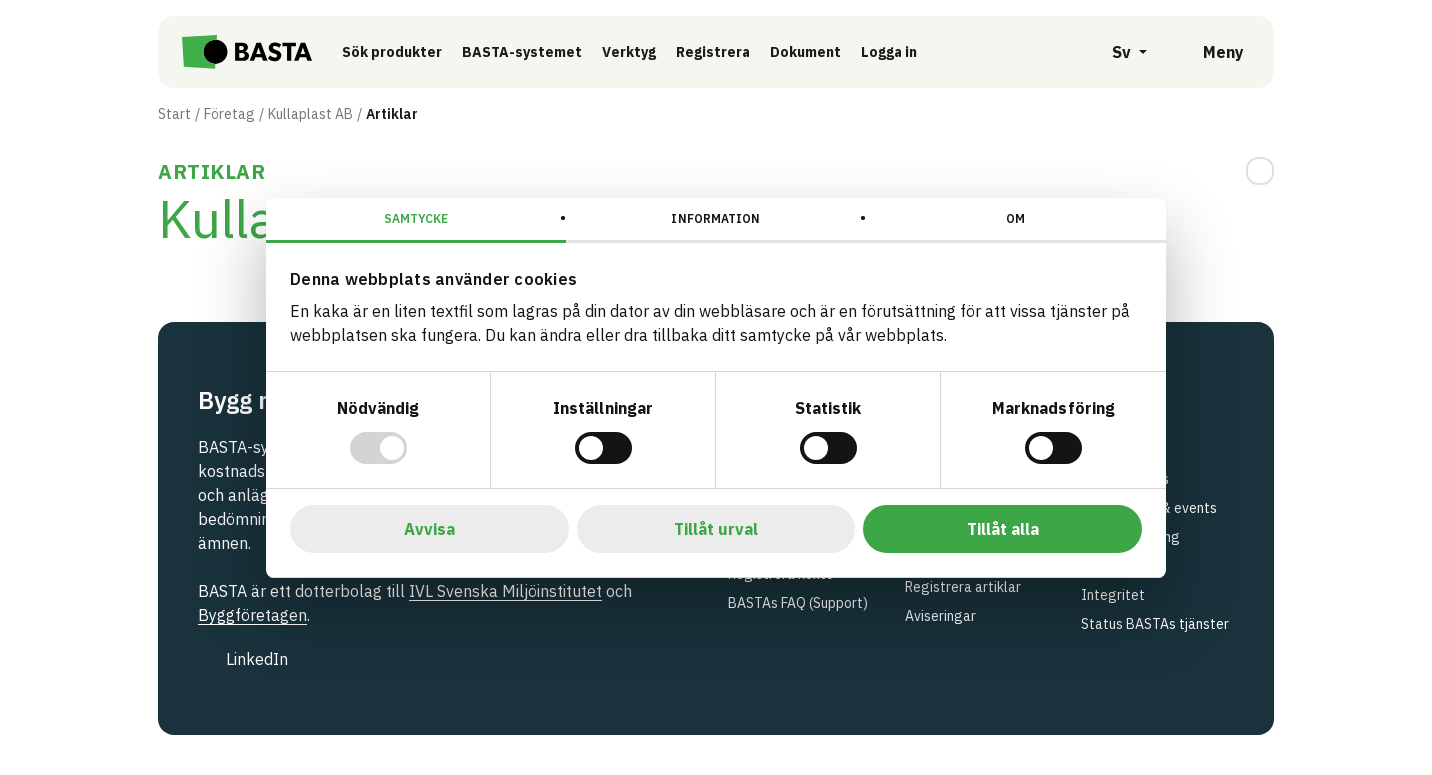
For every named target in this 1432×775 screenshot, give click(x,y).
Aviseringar (940, 616)
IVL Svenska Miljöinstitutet (505, 591)
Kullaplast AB (310, 114)
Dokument (815, 52)
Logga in (904, 51)
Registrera (723, 52)
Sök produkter (402, 52)
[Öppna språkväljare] (1118, 52)
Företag (229, 114)
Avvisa (429, 529)
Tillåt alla (1003, 529)
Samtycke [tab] (416, 218)
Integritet (1113, 595)
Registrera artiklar (963, 587)
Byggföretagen (252, 615)
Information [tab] (715, 218)
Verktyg (639, 52)
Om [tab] (1015, 218)
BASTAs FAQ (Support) (798, 603)
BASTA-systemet (532, 52)
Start (174, 114)
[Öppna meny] (1209, 52)
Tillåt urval (716, 529)
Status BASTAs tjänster (1155, 624)
